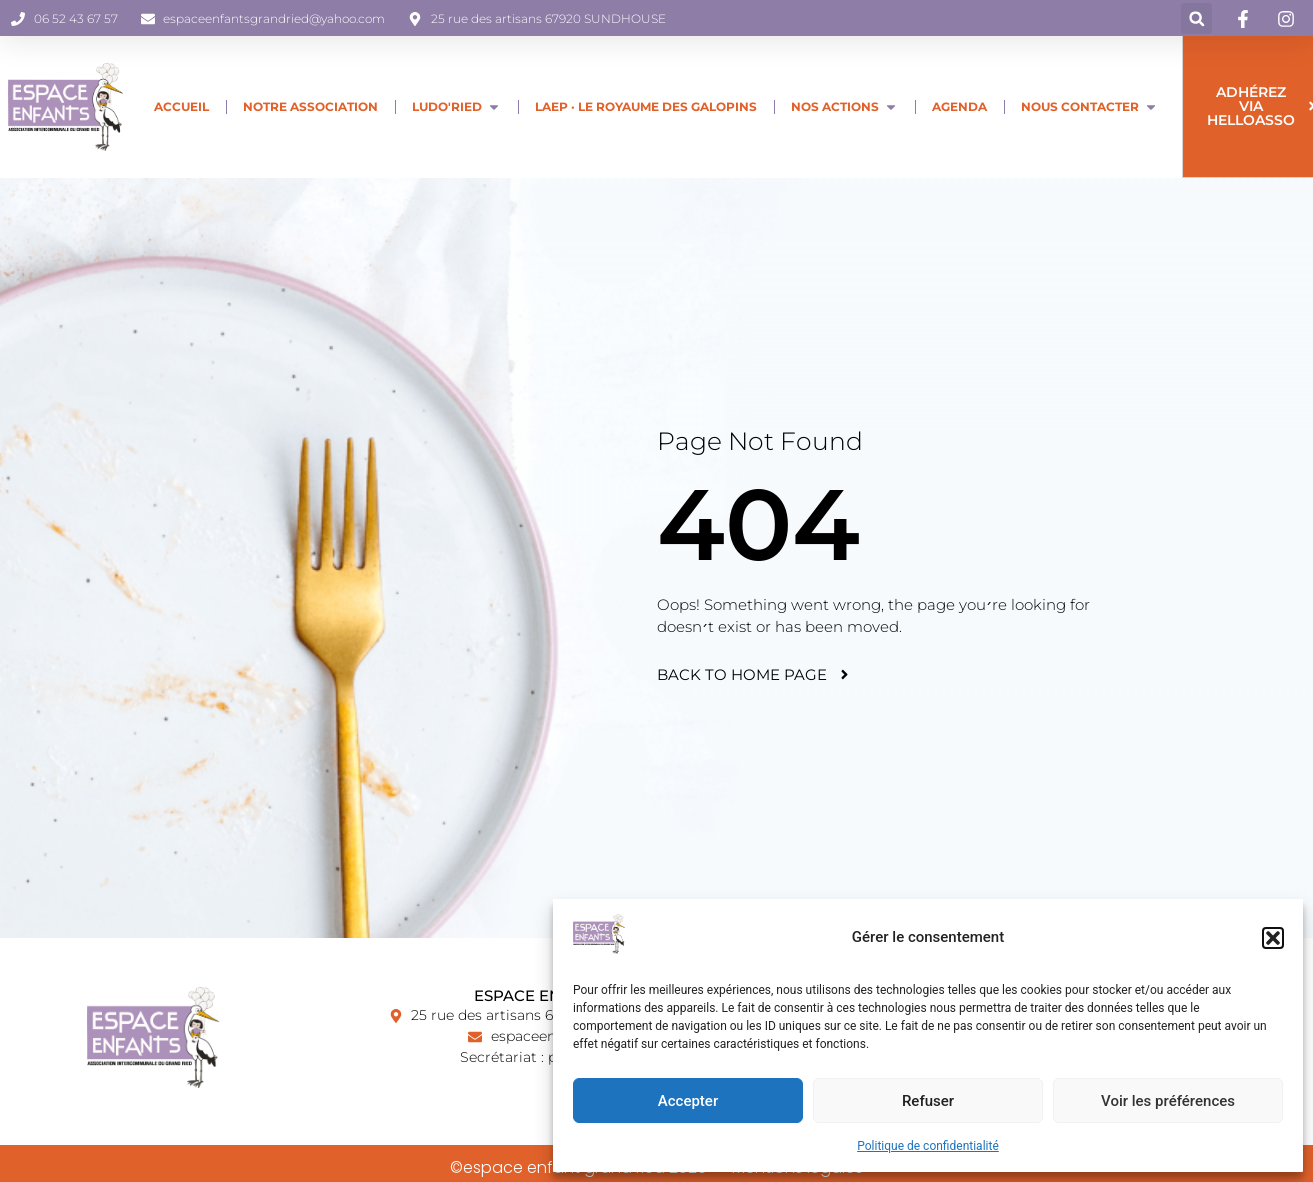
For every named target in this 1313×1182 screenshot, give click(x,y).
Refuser (928, 1101)
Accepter (688, 1101)
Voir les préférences (1168, 1101)
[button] (1273, 938)
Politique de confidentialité (928, 1146)
